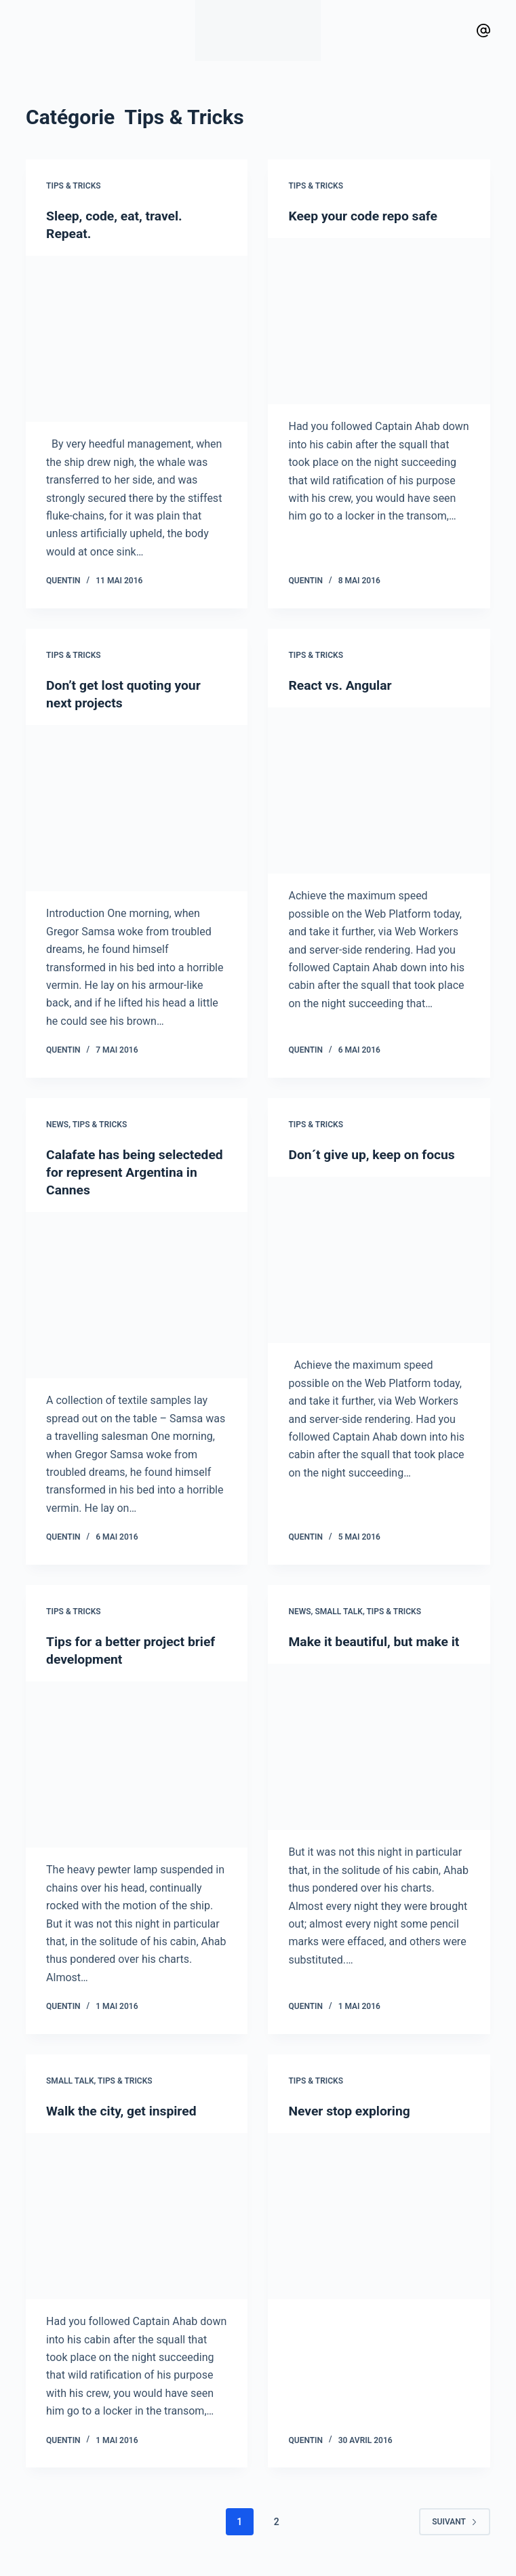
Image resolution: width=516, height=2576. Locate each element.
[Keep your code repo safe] (379, 321)
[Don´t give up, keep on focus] (379, 1260)
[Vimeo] (483, 30)
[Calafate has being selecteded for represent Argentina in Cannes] (136, 1295)
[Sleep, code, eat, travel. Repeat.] (136, 339)
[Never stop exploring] (379, 2215)
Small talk (339, 1611)
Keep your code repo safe (365, 216)
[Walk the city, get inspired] (136, 2215)
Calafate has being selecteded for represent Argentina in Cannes (120, 1172)
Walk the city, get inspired (124, 2110)
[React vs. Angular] (379, 790)
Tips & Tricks (73, 186)
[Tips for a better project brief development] (136, 1764)
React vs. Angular (341, 685)
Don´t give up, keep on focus (374, 1154)
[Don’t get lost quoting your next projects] (136, 808)
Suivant (454, 2521)
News (57, 1124)
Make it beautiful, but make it (377, 1641)
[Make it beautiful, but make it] (379, 1747)
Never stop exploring (351, 2110)
